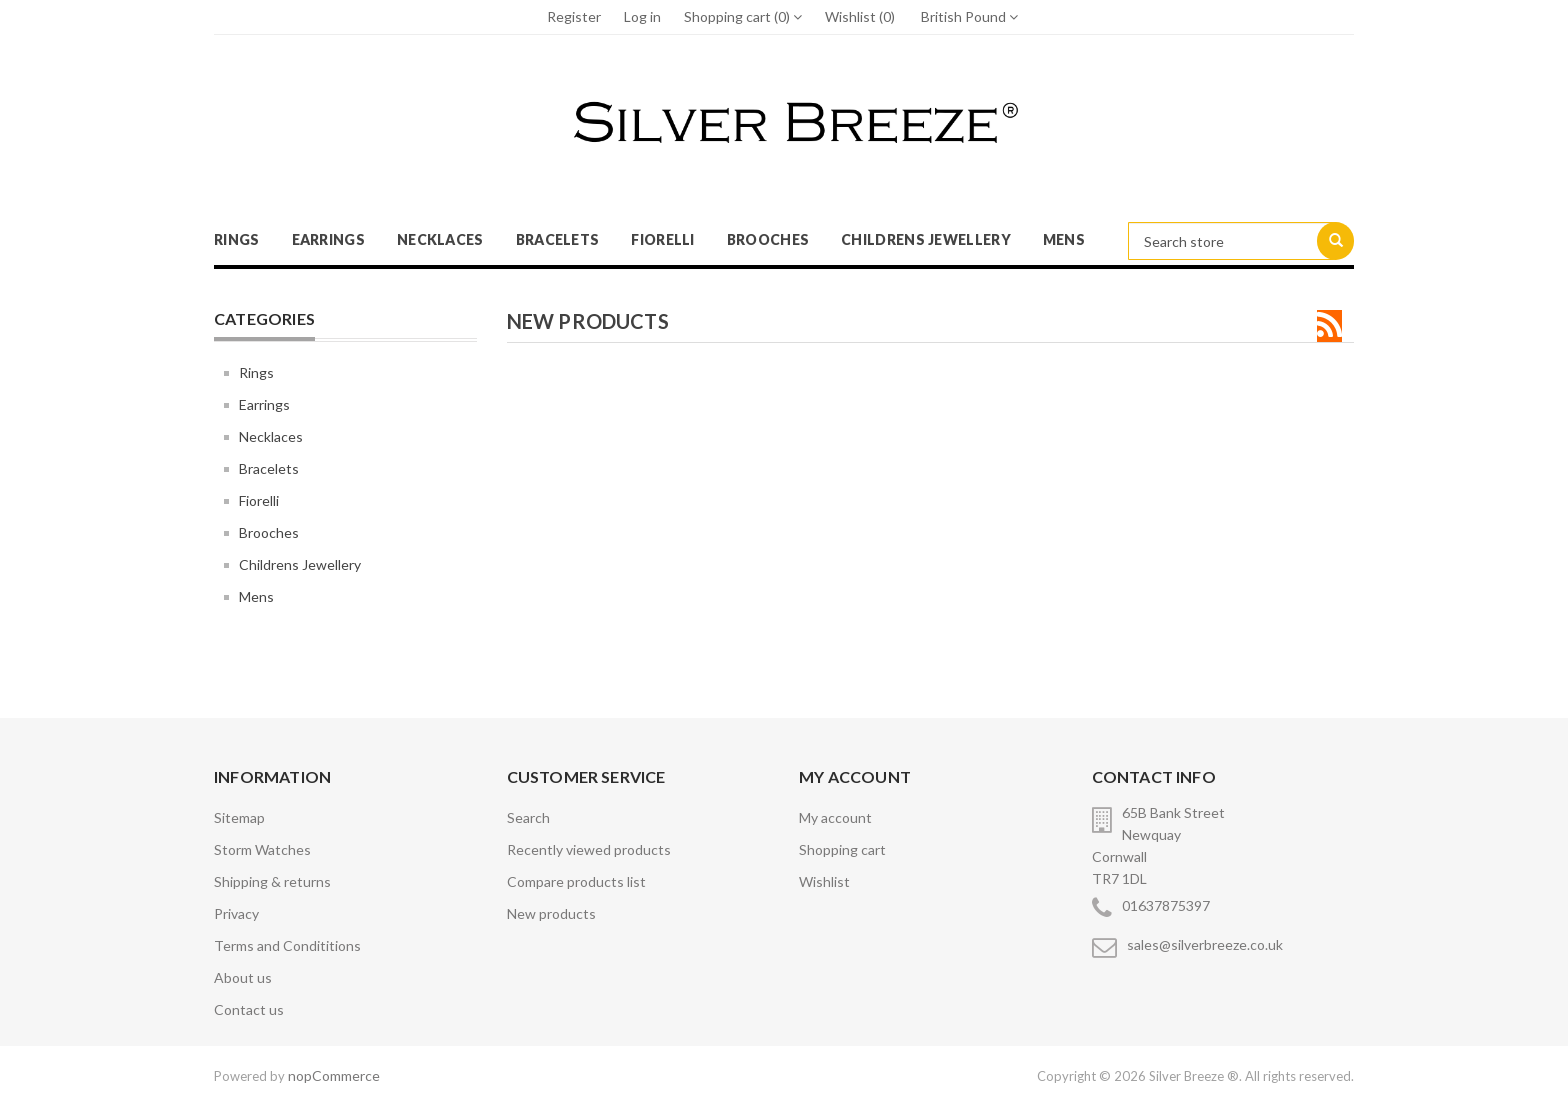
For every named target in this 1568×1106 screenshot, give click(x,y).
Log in (642, 16)
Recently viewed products (589, 849)
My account (835, 817)
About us (243, 977)
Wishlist (824, 881)
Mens (1064, 239)
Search (528, 817)
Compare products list (576, 881)
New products (551, 913)
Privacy (236, 913)
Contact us (249, 1009)
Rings (237, 239)
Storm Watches (262, 849)
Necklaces (440, 239)
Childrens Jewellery (926, 239)
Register (574, 16)
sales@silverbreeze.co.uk (1205, 944)
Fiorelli (662, 239)
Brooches (768, 239)
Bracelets (558, 239)
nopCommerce (334, 1075)
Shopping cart (842, 849)
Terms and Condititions (287, 945)
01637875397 (1166, 905)
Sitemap (239, 817)
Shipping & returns (272, 881)
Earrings (328, 239)
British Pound (969, 16)
